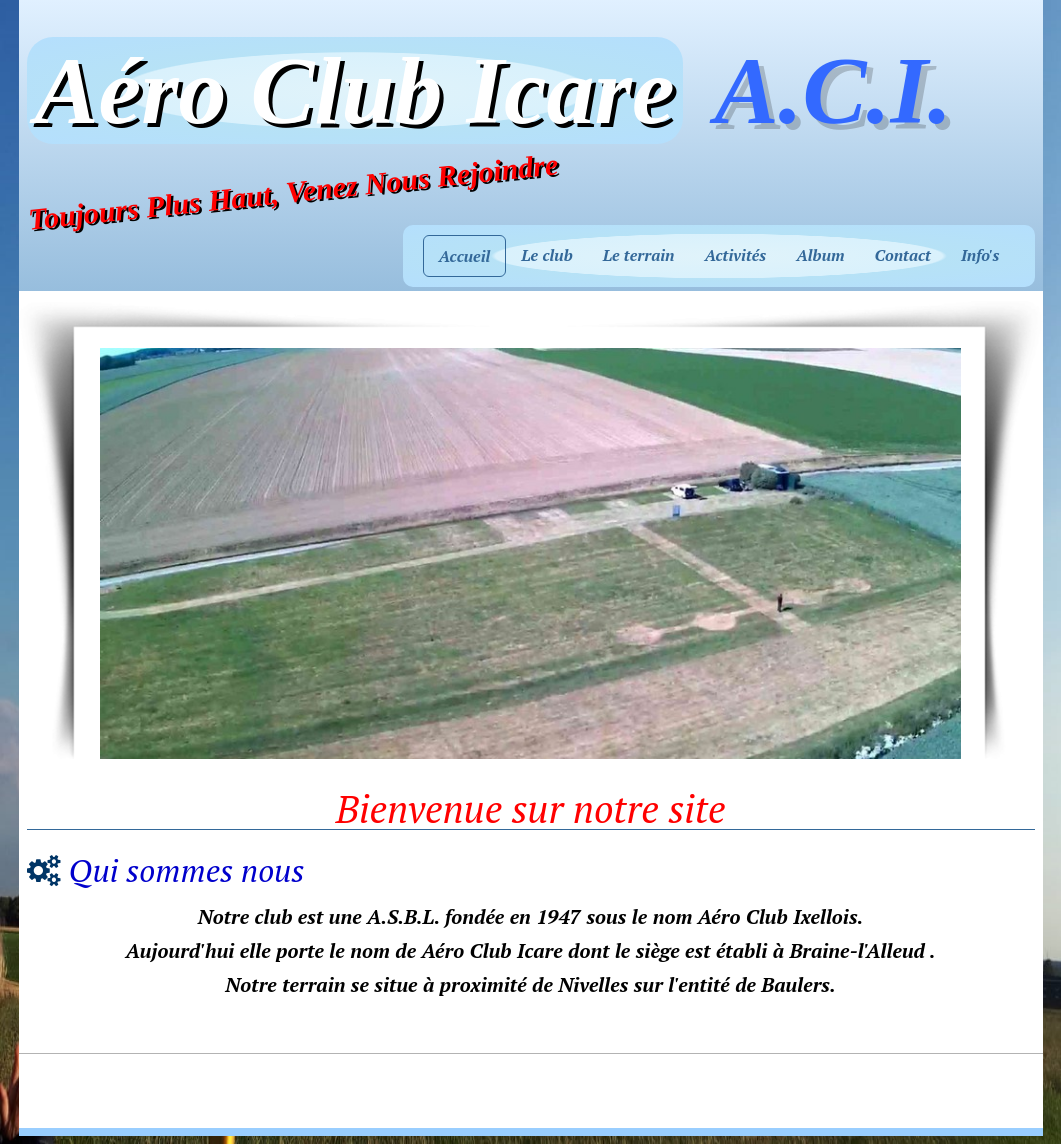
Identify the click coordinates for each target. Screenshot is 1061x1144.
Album (820, 255)
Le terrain (639, 255)
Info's (980, 255)
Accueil (465, 256)
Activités (735, 255)
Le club (546, 255)
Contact (903, 255)
